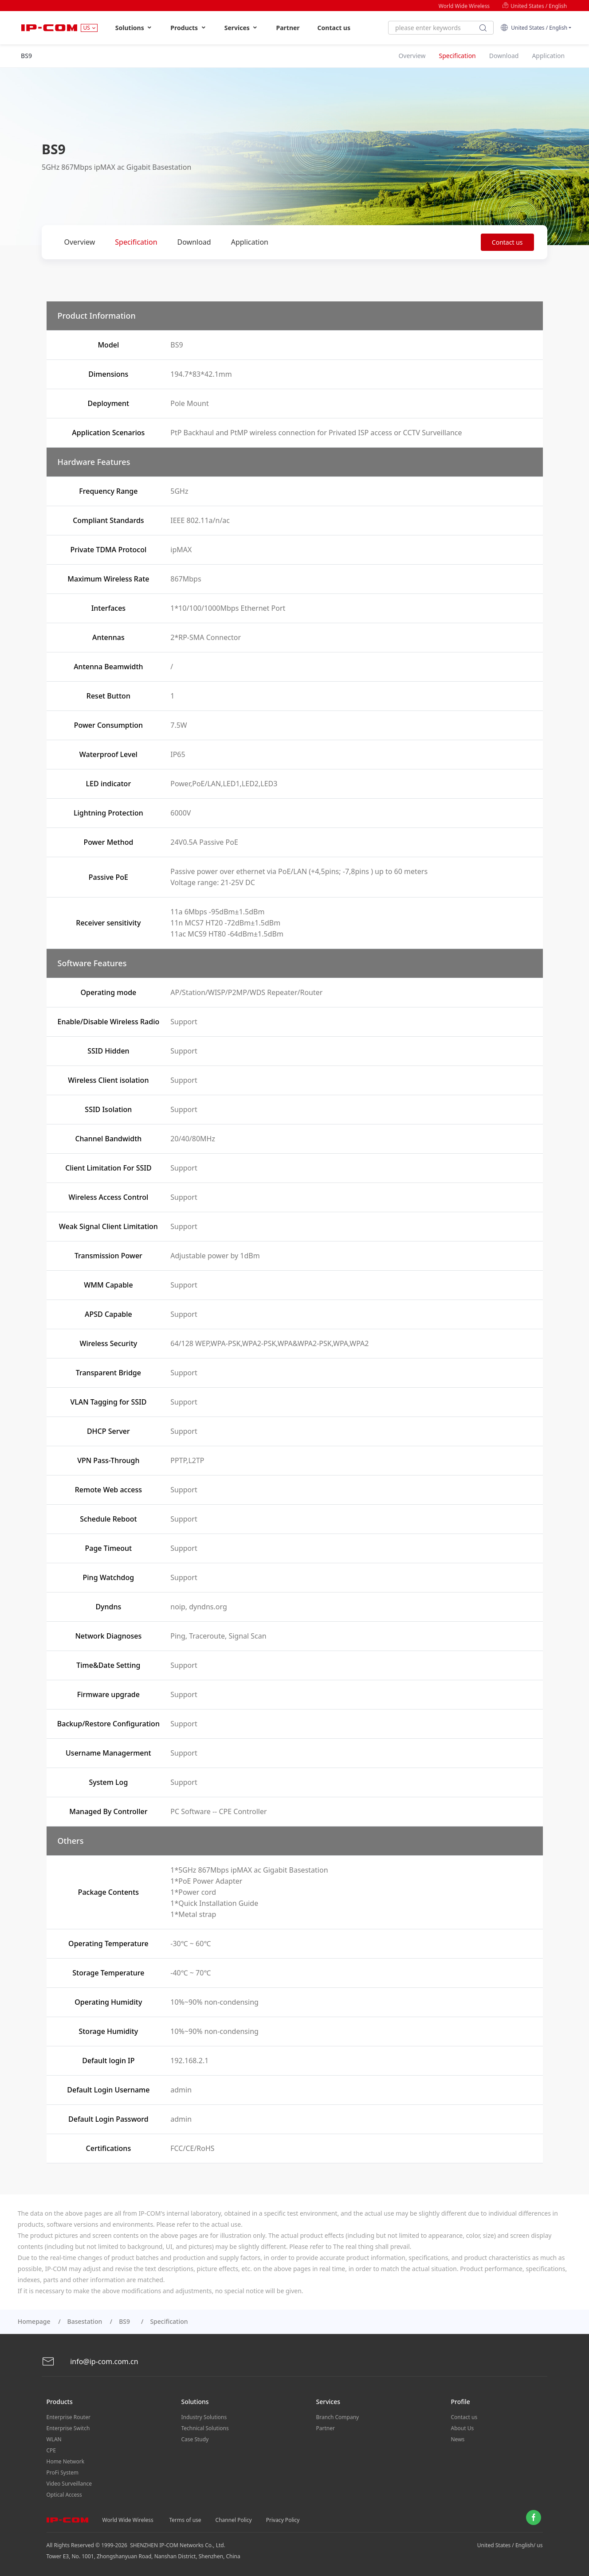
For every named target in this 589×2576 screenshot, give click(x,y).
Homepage (34, 2321)
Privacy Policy (283, 2520)
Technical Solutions (205, 2428)
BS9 (126, 2321)
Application (249, 242)
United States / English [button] (533, 27)
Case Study (195, 2439)
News (458, 2439)
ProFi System (63, 2472)
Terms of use (185, 2520)
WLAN (54, 2439)
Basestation (84, 2321)
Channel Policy (234, 2520)
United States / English (534, 6)
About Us (462, 2428)
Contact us (334, 27)
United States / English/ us (510, 2545)
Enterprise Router (68, 2417)
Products (188, 27)
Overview (79, 242)
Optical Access (64, 2494)
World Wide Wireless (464, 6)
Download (194, 242)
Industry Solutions (204, 2417)
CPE (51, 2450)
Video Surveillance (69, 2483)
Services (241, 27)
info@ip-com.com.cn (90, 2361)
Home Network (66, 2461)
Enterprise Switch (68, 2428)
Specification (136, 242)
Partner (287, 27)
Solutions (134, 27)
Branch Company (337, 2417)
